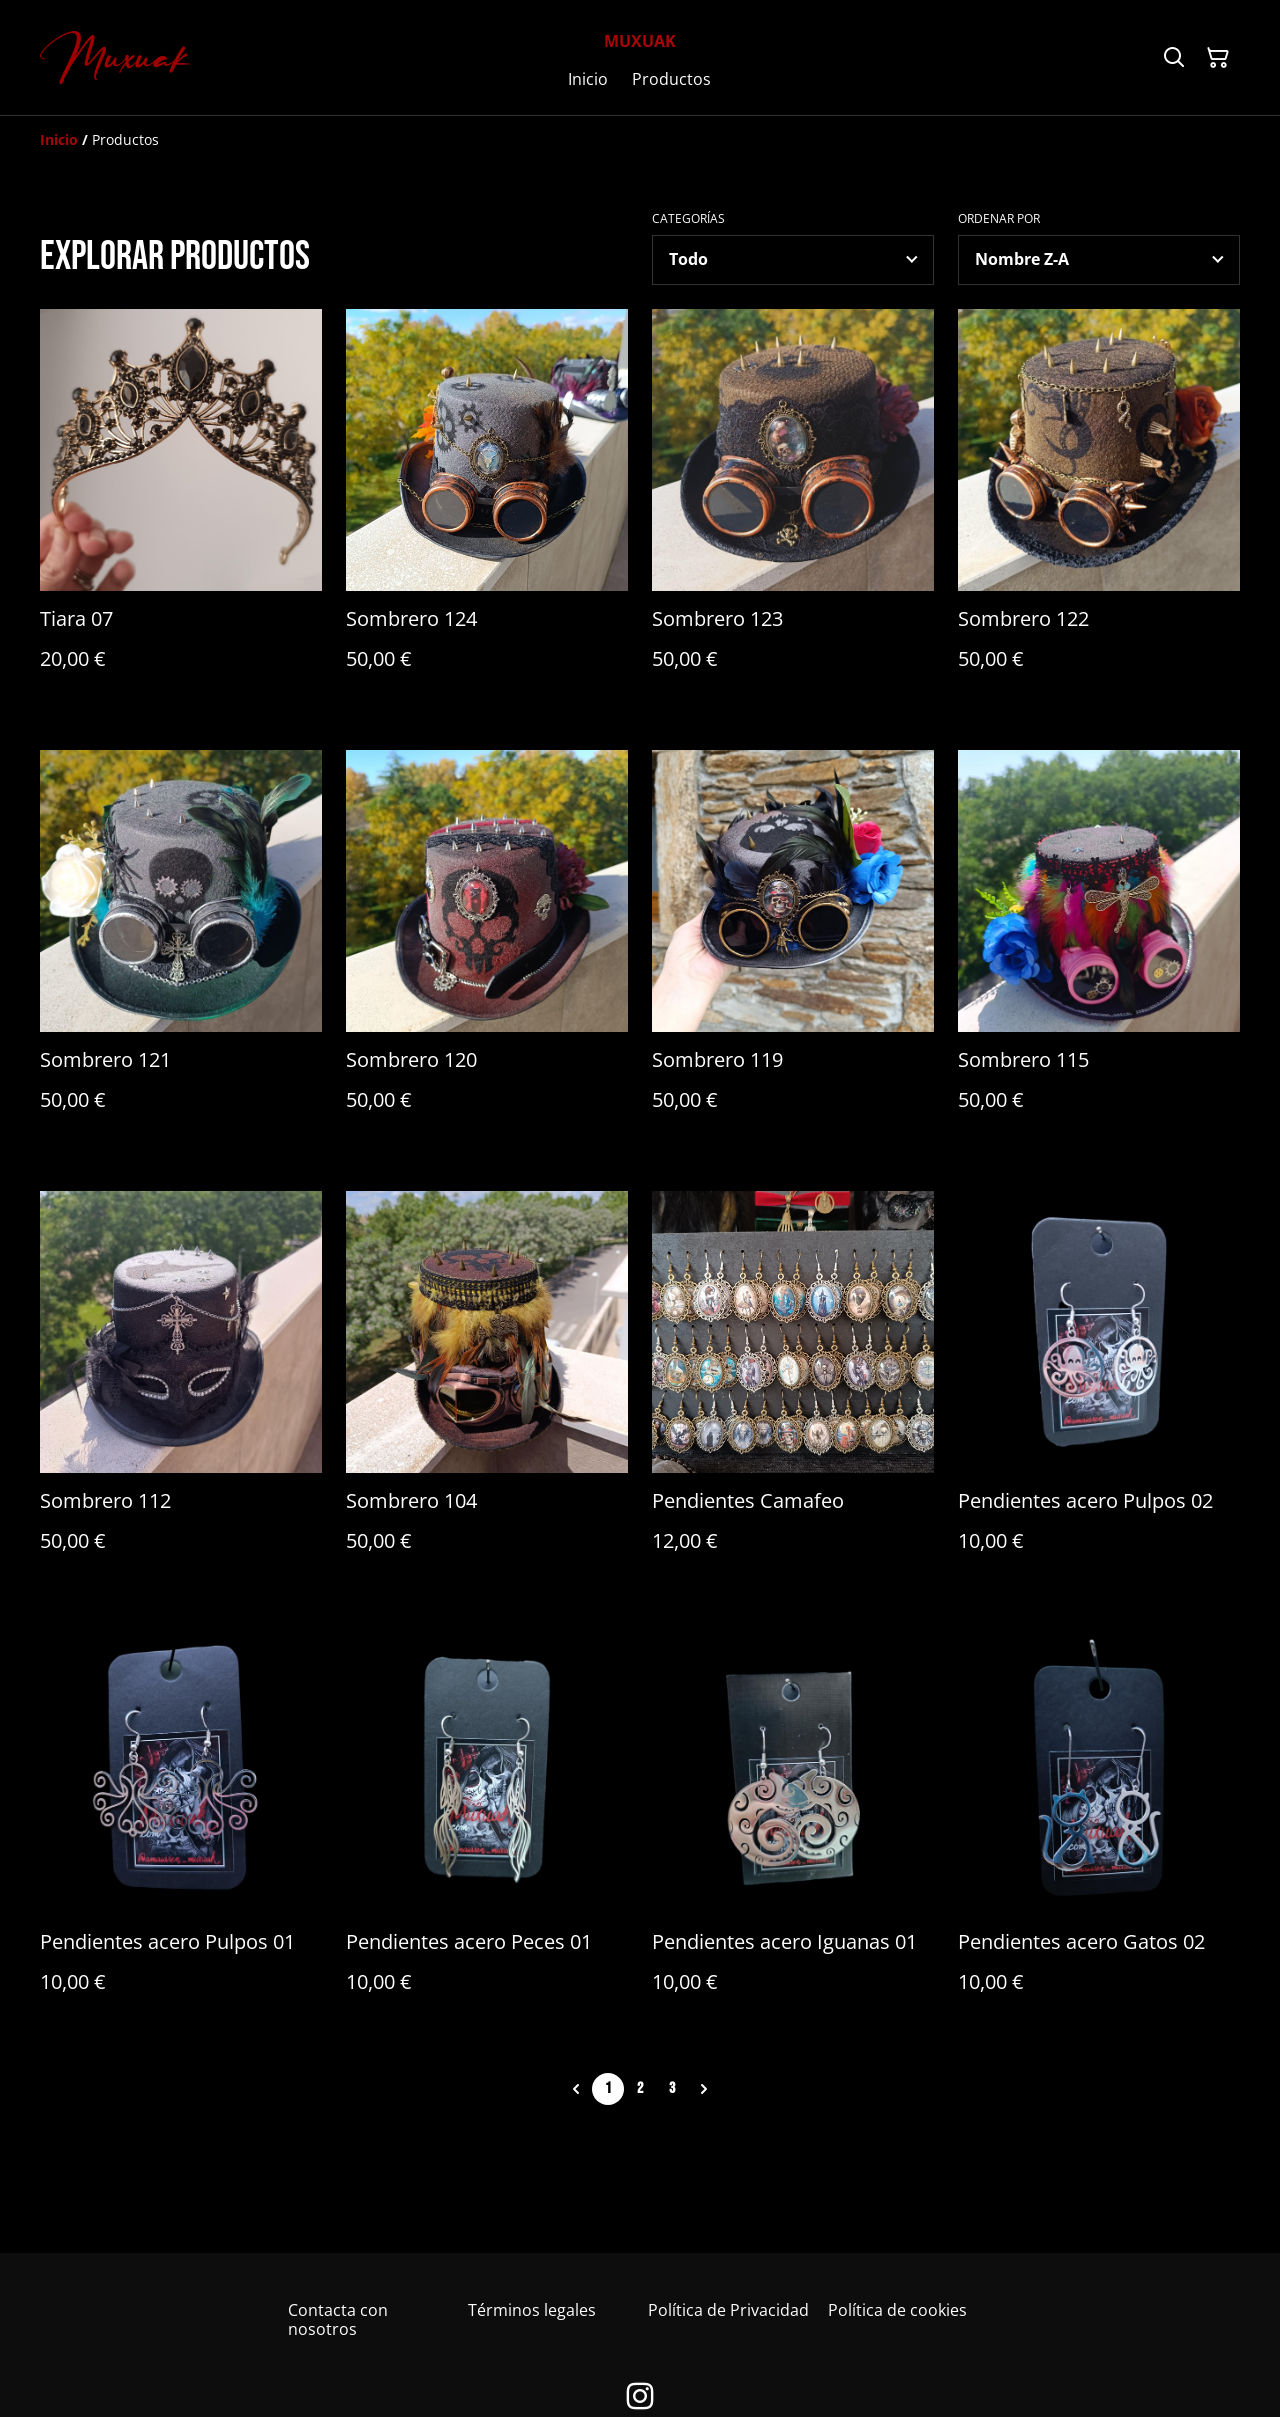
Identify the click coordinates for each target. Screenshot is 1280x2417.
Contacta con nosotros (338, 2319)
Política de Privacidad (728, 2310)
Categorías (688, 219)
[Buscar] (1174, 58)
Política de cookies (897, 2310)
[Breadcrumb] (640, 140)
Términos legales (532, 2310)
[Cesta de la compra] (1218, 58)
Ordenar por (999, 219)
